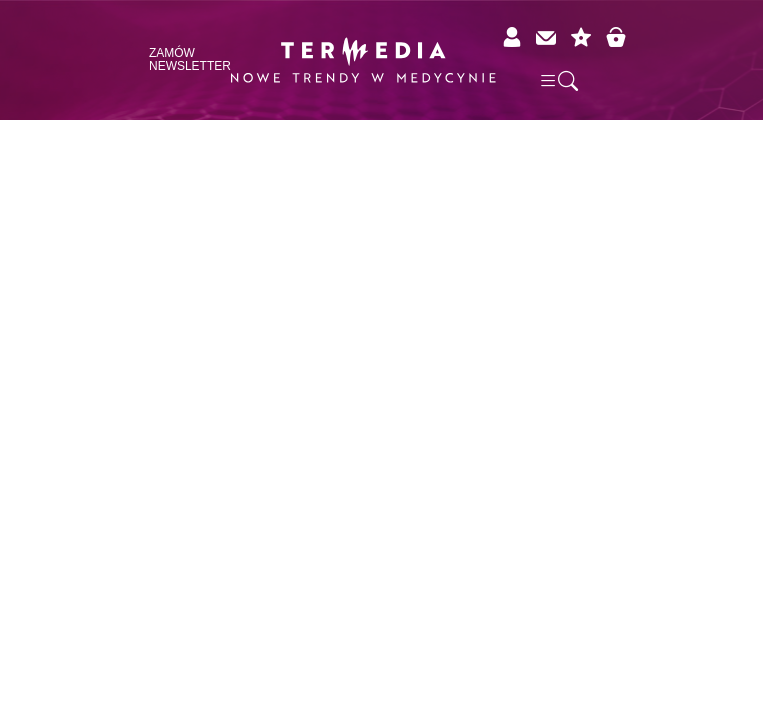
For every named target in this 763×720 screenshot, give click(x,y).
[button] (558, 80)
